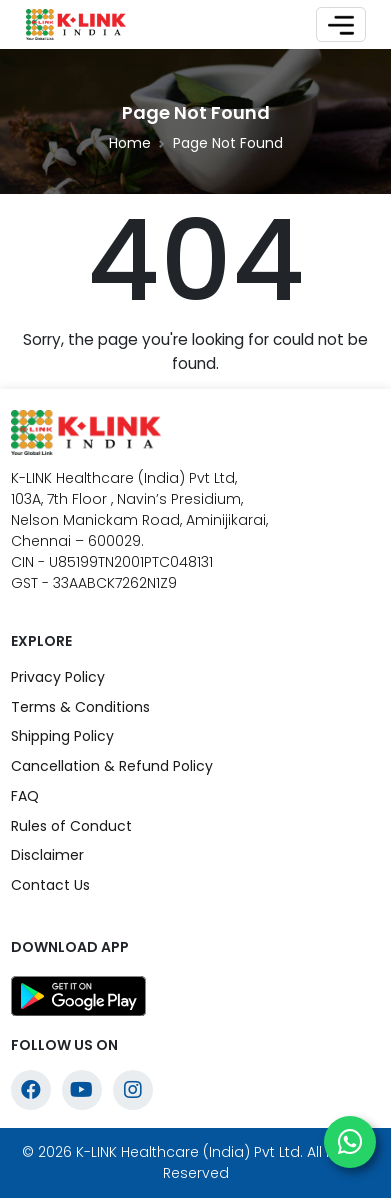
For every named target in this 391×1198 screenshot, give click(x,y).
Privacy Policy (58, 677)
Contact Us (50, 885)
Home (130, 143)
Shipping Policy (62, 736)
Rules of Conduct (71, 826)
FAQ (25, 796)
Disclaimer (47, 855)
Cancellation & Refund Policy (112, 766)
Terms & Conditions (80, 707)
